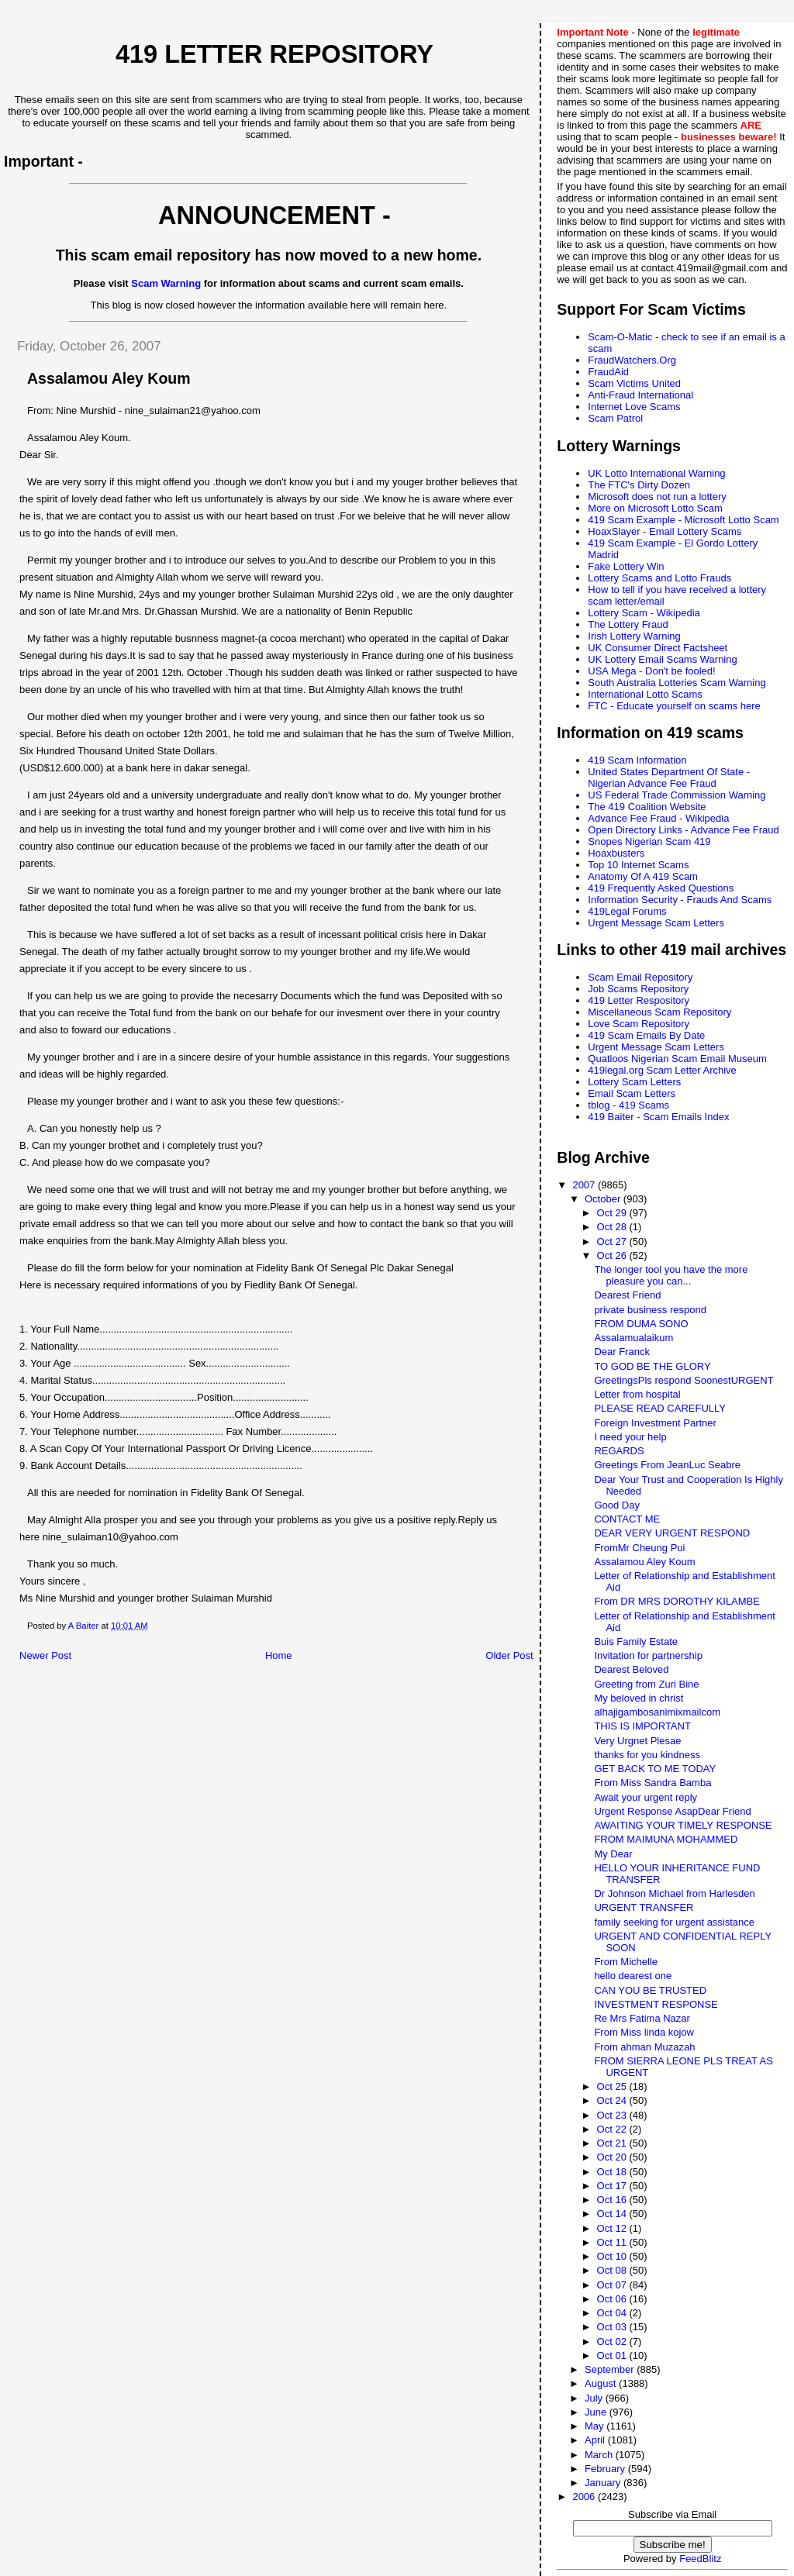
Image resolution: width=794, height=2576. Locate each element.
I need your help (630, 1437)
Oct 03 (613, 2327)
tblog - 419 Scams (628, 1105)
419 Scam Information (637, 760)
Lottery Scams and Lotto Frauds (659, 578)
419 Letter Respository (638, 1000)
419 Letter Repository (274, 54)
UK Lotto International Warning (656, 473)
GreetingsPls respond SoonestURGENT (683, 1380)
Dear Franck (622, 1351)
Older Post (509, 1655)
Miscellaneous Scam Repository (659, 1012)
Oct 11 (613, 2242)
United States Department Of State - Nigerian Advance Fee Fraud (669, 777)
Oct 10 (613, 2256)
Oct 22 (613, 2129)
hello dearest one (632, 1975)
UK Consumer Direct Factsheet (657, 647)
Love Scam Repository (638, 1023)
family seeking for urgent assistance (674, 1922)
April (596, 2440)
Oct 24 (613, 2100)
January (604, 2482)
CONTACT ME (627, 1519)
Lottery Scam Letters (634, 1082)
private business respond (650, 1310)
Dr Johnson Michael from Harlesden (674, 1893)
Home (278, 1655)
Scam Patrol (615, 418)
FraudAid (608, 372)
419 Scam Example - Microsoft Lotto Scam (683, 520)
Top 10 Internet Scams (638, 865)
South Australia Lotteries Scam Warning (676, 682)
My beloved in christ (638, 1698)
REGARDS (619, 1451)
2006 (585, 2496)
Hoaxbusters (616, 853)
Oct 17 (613, 2185)
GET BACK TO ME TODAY (655, 1768)
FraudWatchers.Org (632, 360)
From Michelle (626, 1961)
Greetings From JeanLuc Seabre (667, 1465)
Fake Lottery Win (626, 566)
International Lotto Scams (645, 694)
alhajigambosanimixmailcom (657, 1712)
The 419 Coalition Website (647, 806)
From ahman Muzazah (644, 2047)
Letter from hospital (637, 1394)
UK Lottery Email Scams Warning (662, 659)
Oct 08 (613, 2270)
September (611, 2369)
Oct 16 (613, 2199)
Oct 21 (613, 2143)
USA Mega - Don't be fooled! (651, 671)
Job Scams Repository (638, 989)
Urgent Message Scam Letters (656, 923)
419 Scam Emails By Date (646, 1035)
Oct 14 (613, 2213)
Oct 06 (613, 2299)
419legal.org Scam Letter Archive (662, 1070)
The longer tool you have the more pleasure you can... (670, 1275)
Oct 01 (613, 2355)
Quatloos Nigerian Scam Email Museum (677, 1058)
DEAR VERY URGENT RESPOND (672, 1533)
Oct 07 (613, 2285)
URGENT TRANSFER (643, 1907)
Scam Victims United (634, 383)
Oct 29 (613, 1213)
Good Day (617, 1505)
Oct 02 (613, 2341)
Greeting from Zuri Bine (646, 1684)
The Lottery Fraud (628, 624)
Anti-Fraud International (640, 395)
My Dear (613, 1854)
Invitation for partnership (648, 1655)
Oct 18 (613, 2172)
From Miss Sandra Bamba (652, 1782)
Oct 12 (613, 2228)
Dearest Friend (627, 1295)
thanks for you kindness (647, 1754)
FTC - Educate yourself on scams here (674, 706)
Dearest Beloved (631, 1669)
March (600, 2454)
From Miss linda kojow (644, 2032)
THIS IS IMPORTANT (642, 1726)
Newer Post (45, 1655)
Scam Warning (166, 283)
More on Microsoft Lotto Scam (655, 508)
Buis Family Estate (636, 1641)
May (595, 2426)
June (597, 2412)
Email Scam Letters (631, 1093)
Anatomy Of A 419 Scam (643, 876)
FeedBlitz (700, 2558)
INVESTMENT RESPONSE (655, 2004)
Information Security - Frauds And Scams (680, 899)
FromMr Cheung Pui (639, 1548)
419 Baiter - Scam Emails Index (658, 1116)
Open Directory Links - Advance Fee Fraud (683, 830)
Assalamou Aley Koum (644, 1561)
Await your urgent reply (645, 1797)
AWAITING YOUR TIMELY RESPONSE (683, 1825)
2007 (585, 1185)
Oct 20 (613, 2157)
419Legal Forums (627, 911)
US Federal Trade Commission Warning (676, 795)
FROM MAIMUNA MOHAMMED (665, 1839)
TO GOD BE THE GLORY (652, 1366)
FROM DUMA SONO (641, 1323)
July (595, 2398)
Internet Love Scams (634, 406)
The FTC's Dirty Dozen (639, 485)
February (606, 2468)
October (604, 1199)
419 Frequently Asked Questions (661, 888)
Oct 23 (613, 2115)
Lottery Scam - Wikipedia (644, 613)
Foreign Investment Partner (655, 1423)
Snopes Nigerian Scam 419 (649, 841)
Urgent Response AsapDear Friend (672, 1811)
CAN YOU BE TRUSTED (650, 1990)
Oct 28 (613, 1227)
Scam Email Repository (640, 977)
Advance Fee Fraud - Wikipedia (658, 818)
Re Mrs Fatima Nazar (642, 2018)
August (602, 2383)
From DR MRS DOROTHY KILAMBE (677, 1601)
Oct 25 (613, 2086)
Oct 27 (613, 1241)
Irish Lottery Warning (634, 636)
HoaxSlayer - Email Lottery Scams (664, 531)
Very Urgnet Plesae (637, 1741)
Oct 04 (613, 2313)
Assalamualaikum (633, 1337)
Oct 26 (613, 1255)
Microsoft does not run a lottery (657, 496)
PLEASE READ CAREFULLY (660, 1408)
